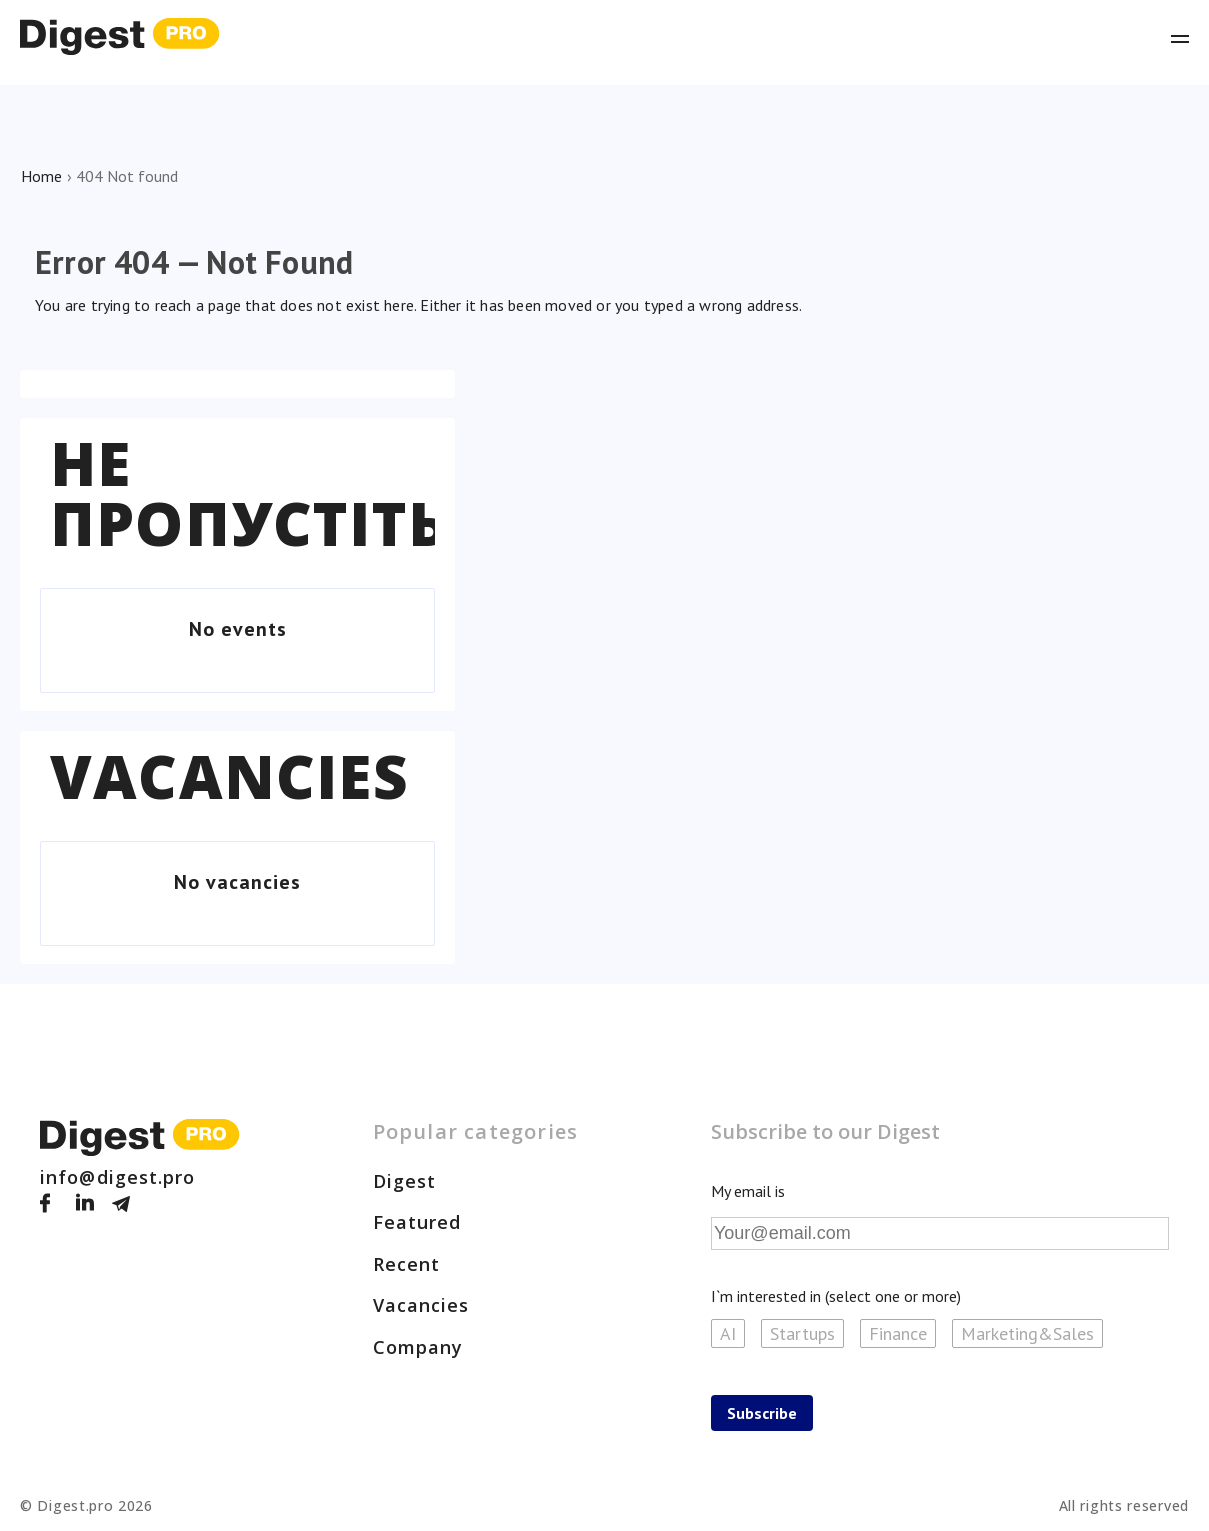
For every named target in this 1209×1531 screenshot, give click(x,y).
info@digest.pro (118, 1177)
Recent (407, 1264)
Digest (405, 1181)
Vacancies (229, 776)
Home (41, 176)
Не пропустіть (249, 493)
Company (418, 1347)
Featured (417, 1222)
